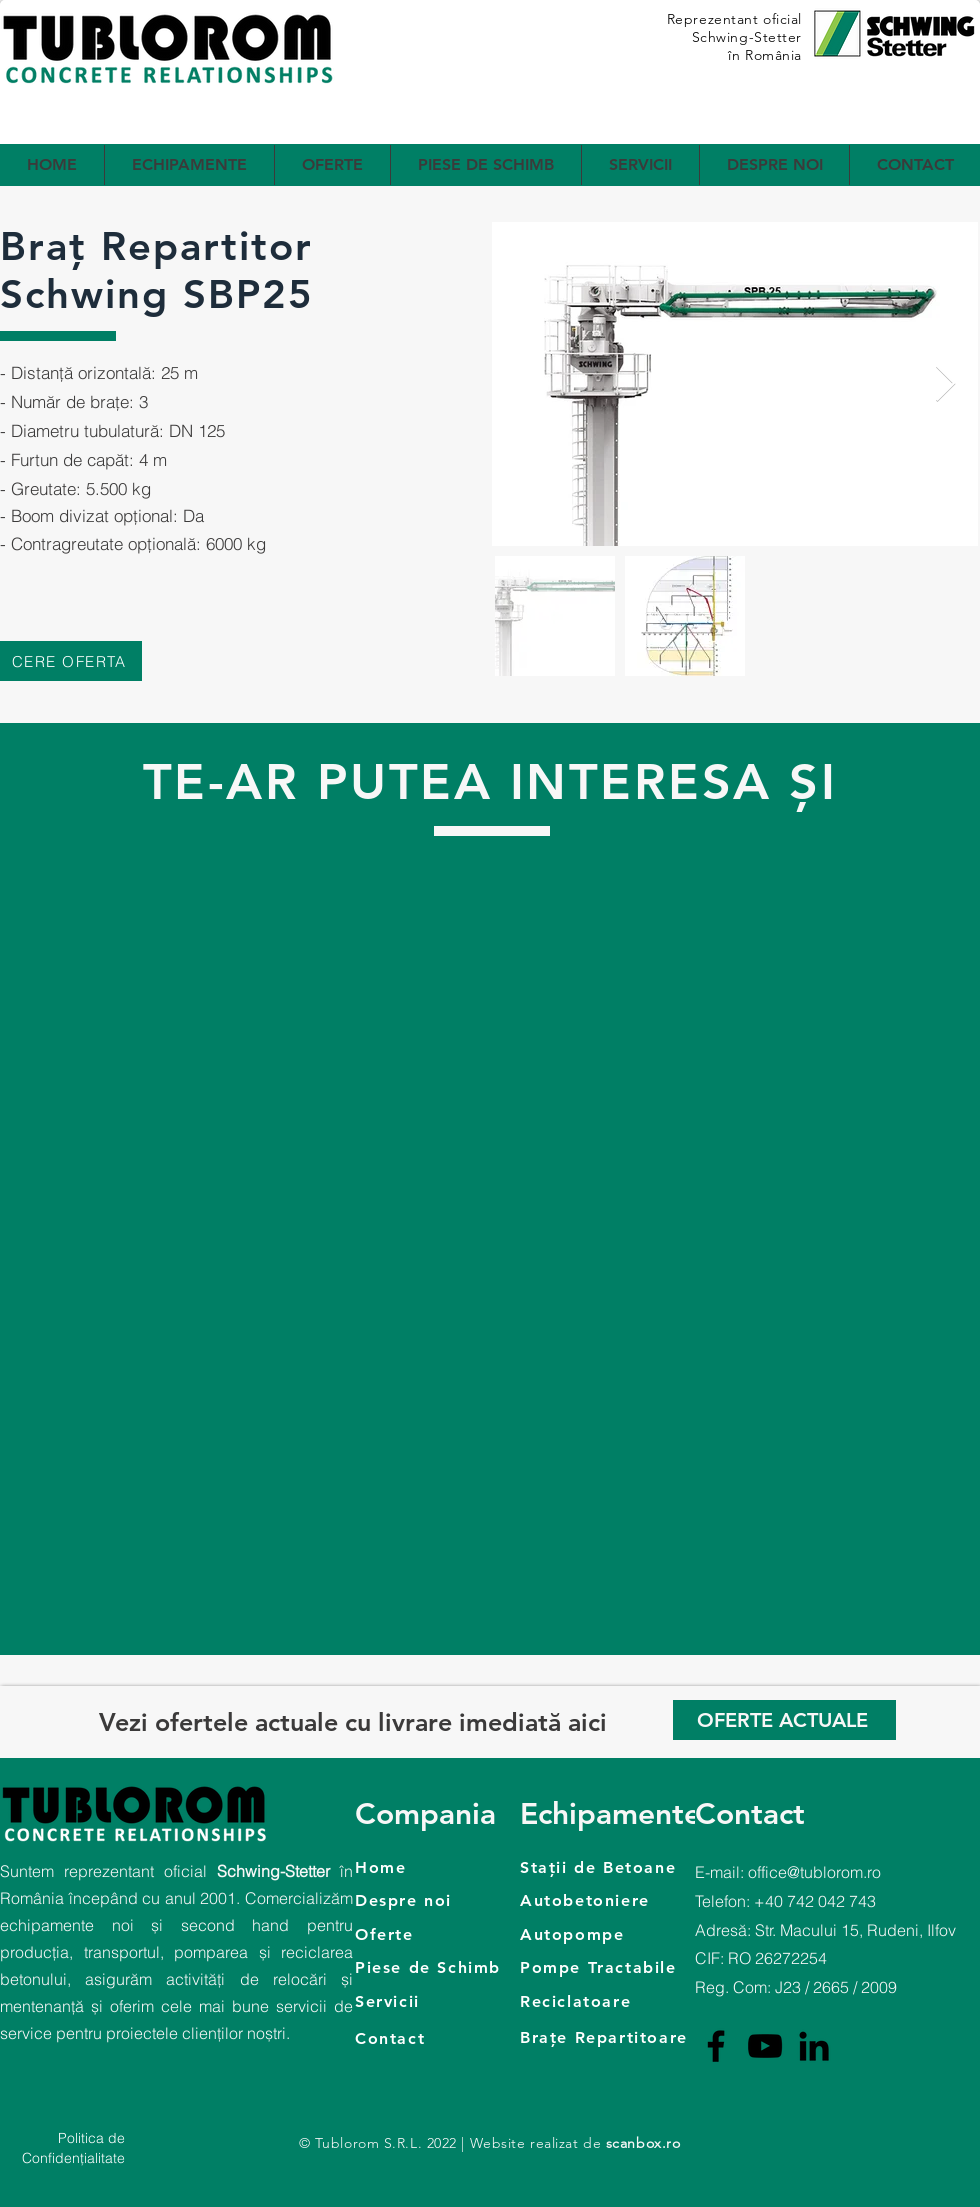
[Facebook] (716, 2046)
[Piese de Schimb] (441, 1967)
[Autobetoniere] (617, 1900)
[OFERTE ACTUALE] (784, 1720)
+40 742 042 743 (815, 1901)
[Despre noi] (437, 1900)
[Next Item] (945, 384)
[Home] (437, 1867)
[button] (189, 165)
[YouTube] (765, 2046)
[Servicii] (441, 2001)
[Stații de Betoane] (637, 1867)
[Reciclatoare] (617, 2001)
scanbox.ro (643, 2143)
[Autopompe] (637, 1934)
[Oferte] (437, 1934)
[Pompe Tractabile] (617, 1967)
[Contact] (441, 2038)
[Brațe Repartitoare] (637, 2037)
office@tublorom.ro (814, 1872)
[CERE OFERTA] (71, 661)
